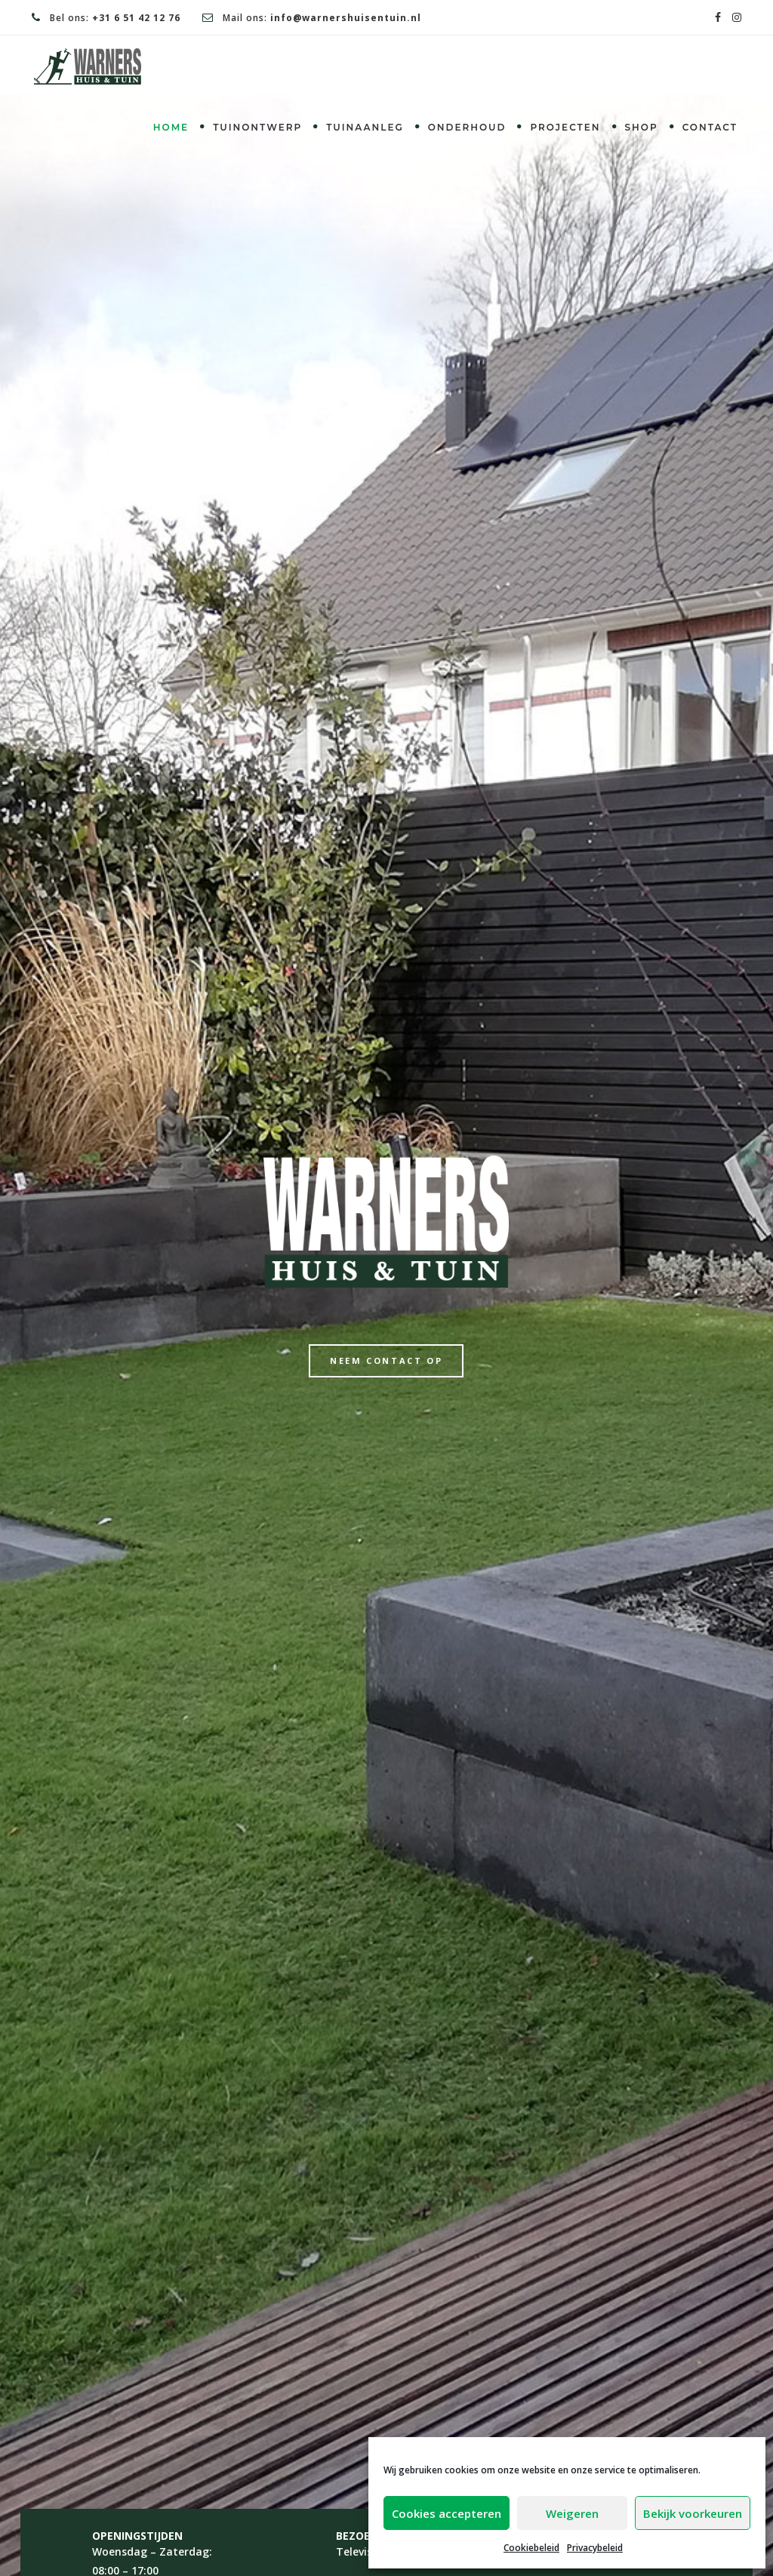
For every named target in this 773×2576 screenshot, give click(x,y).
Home (171, 127)
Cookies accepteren (446, 2513)
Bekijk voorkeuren (692, 2513)
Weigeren (572, 2513)
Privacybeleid (595, 2547)
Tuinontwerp (257, 127)
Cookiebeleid (531, 2547)
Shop (641, 127)
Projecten (565, 127)
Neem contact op (386, 1360)
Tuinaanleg (364, 127)
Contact (710, 127)
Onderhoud (467, 127)
